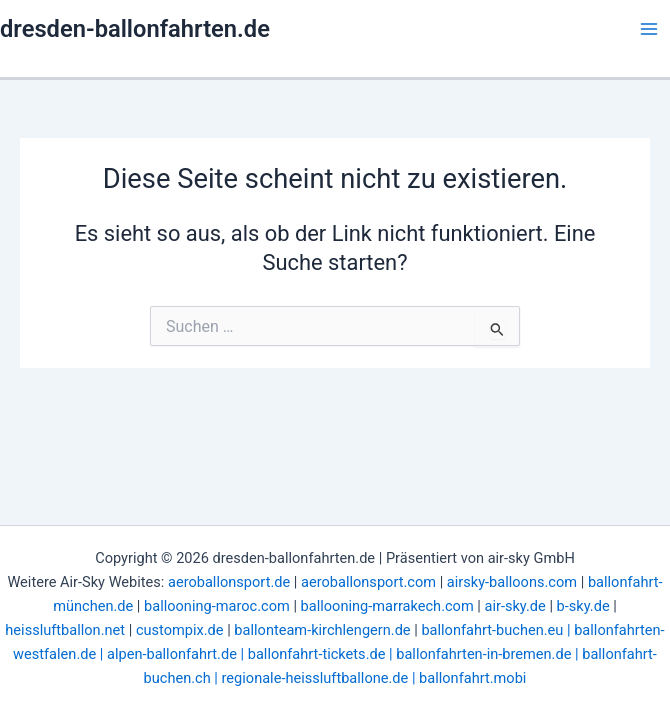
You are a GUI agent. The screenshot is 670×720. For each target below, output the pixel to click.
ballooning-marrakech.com (387, 606)
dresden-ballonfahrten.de (135, 29)
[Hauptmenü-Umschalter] (649, 29)
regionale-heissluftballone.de (315, 678)
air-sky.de (515, 606)
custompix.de (180, 630)
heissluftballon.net (65, 630)
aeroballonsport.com (368, 582)
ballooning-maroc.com (217, 606)
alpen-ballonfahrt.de (172, 654)
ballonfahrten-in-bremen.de (483, 654)
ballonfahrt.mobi (472, 678)
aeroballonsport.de (229, 582)
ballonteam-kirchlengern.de (322, 630)
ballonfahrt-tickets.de (317, 654)
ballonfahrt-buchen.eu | (497, 630)
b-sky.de (583, 606)
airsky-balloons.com (512, 582)
